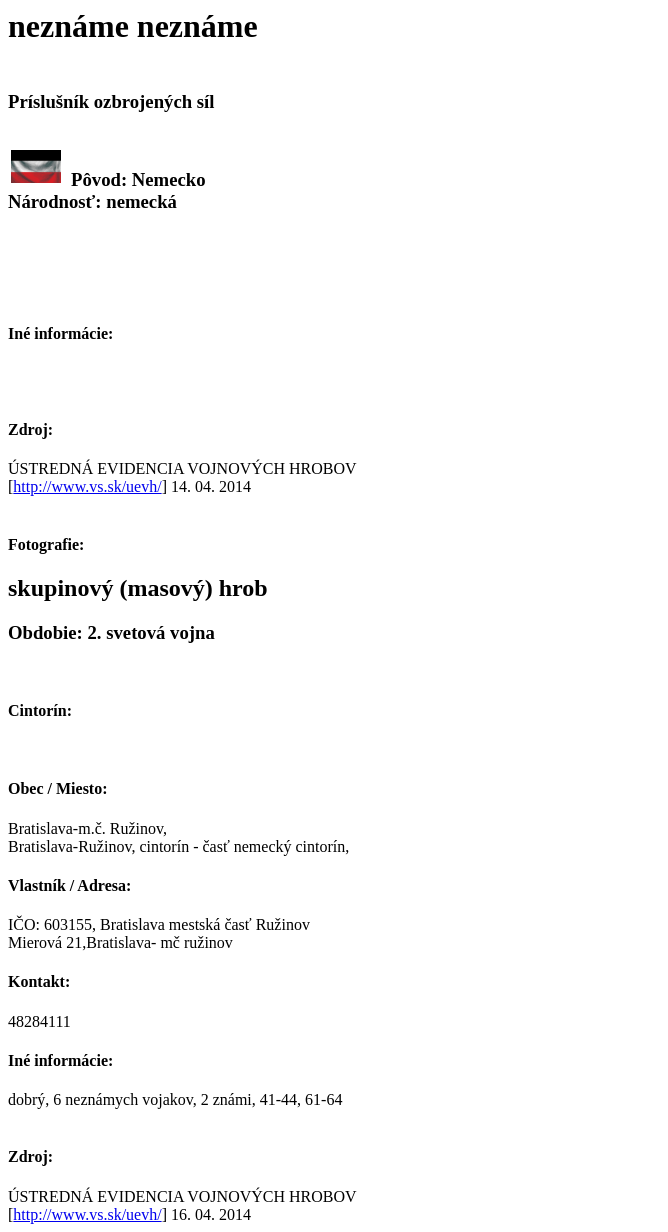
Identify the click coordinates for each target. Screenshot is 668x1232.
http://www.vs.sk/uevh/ (87, 486)
